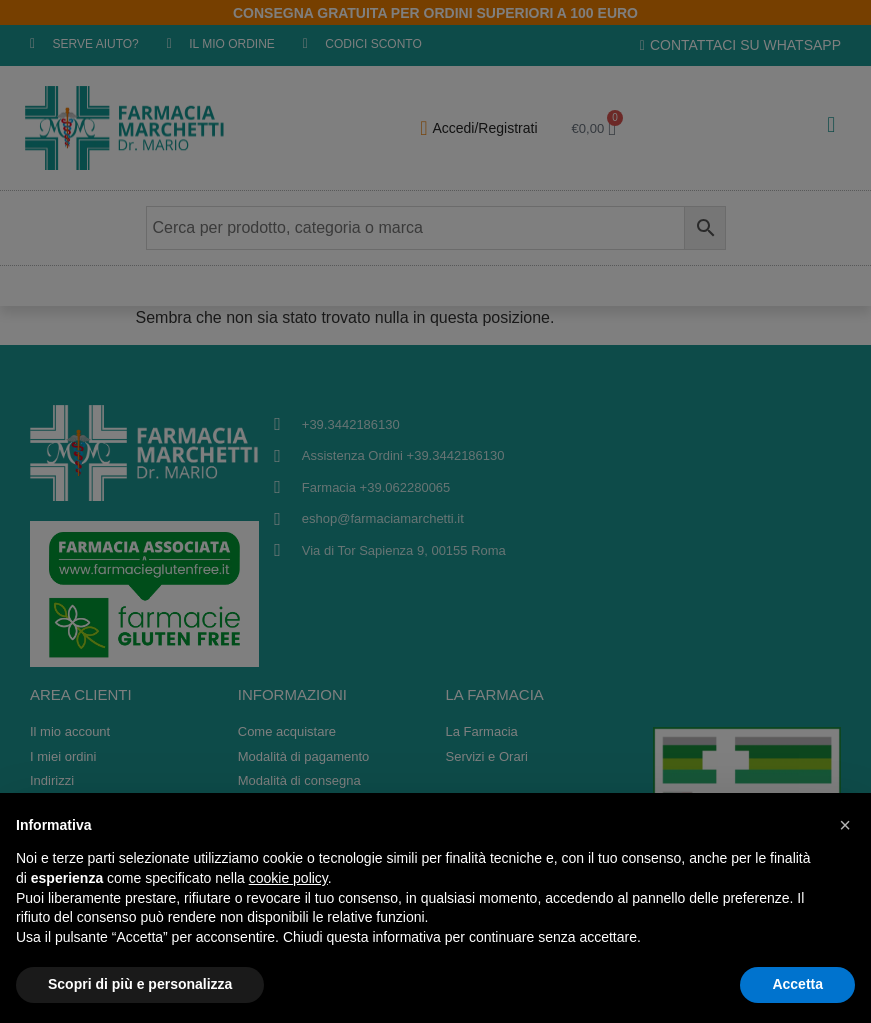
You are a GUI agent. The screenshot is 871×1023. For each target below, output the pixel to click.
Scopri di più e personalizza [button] (140, 984)
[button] (845, 825)
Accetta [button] (797, 984)
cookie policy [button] (288, 878)
